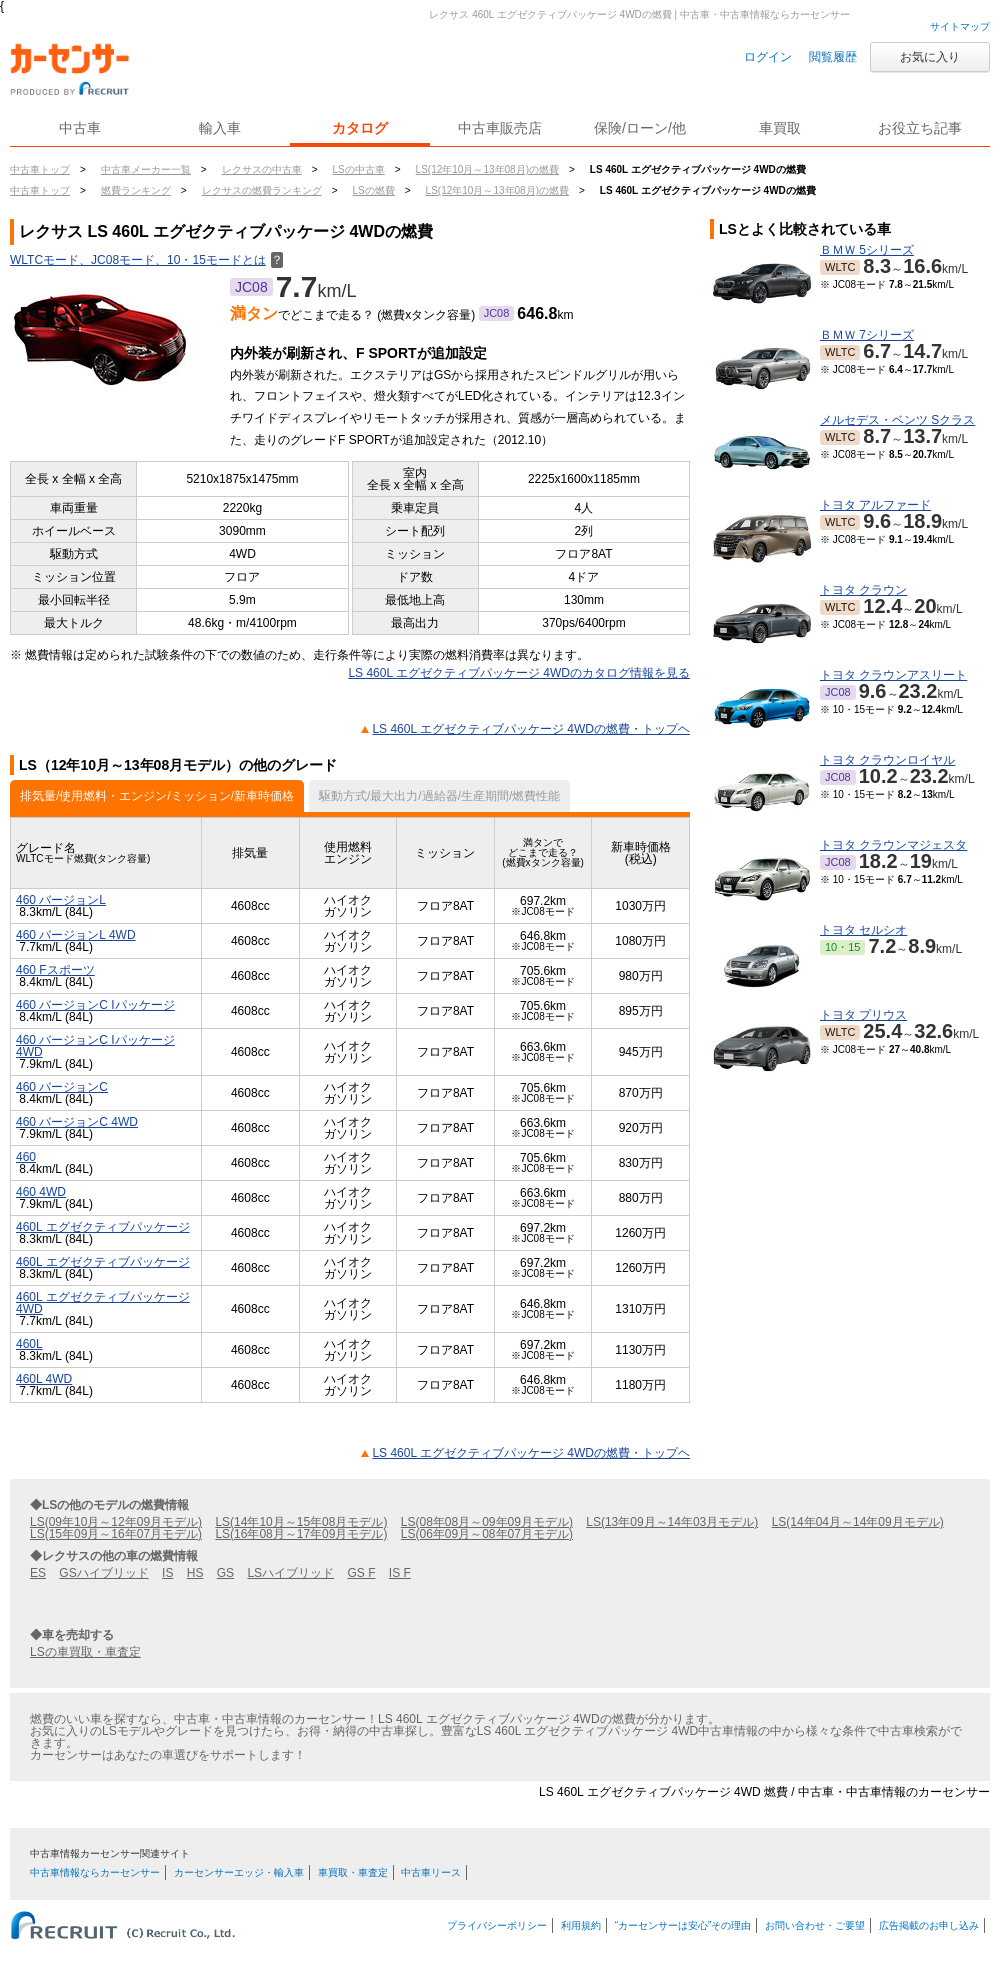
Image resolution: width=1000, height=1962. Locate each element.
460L (29, 1344)
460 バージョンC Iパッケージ (95, 1005)
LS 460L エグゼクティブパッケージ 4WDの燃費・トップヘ (531, 729)
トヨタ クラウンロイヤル (887, 760)
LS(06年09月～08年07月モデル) (487, 1534)
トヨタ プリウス (863, 1015)
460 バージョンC (62, 1087)
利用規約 (581, 1925)
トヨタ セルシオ (863, 930)
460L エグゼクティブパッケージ (103, 1227)
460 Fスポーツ (55, 970)
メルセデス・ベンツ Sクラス (897, 420)
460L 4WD (44, 1379)
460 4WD (41, 1192)
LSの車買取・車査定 (85, 1652)
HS (195, 1573)
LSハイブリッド (290, 1573)
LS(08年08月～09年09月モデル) (487, 1522)
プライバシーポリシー (497, 1925)
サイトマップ (960, 26)
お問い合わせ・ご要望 (815, 1925)
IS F (400, 1573)
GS (225, 1573)
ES (38, 1573)
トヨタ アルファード (875, 505)
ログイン (768, 57)
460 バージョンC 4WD (77, 1122)
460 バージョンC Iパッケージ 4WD (95, 1046)
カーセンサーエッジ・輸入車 (239, 1872)
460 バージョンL (61, 900)
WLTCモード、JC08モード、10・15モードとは (146, 260)
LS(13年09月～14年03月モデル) (672, 1522)
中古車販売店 (500, 128)
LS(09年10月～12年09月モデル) (116, 1522)
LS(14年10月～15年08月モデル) (301, 1522)
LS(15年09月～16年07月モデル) (116, 1534)
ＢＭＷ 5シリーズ (867, 250)
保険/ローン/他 (640, 128)
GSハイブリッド (103, 1573)
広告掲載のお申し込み (929, 1925)
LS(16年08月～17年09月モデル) (301, 1534)
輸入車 (220, 128)
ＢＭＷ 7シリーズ (867, 335)
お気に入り (930, 57)
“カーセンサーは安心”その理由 (683, 1925)
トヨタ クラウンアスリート (893, 675)
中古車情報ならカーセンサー (95, 1872)
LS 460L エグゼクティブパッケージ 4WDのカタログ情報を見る (519, 673)
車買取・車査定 (353, 1872)
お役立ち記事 (920, 128)
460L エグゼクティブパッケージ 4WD (103, 1303)
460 (26, 1157)
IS (167, 1573)
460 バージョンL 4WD (76, 935)
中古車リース (431, 1872)
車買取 (780, 128)
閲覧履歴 (833, 57)
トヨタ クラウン (863, 590)
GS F (361, 1573)
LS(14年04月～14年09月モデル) (858, 1522)
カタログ (360, 128)
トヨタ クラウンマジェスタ (893, 845)
